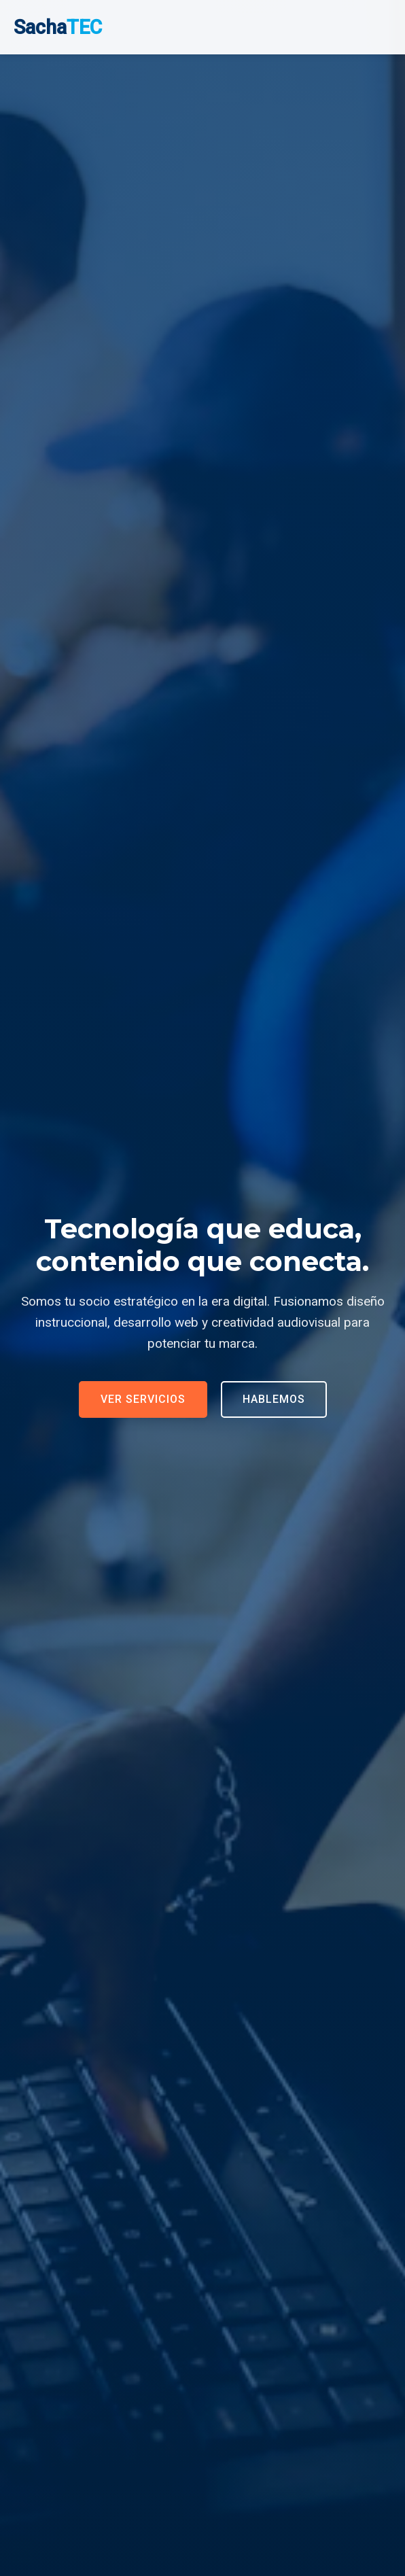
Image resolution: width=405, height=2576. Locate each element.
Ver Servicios (143, 1399)
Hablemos (274, 1399)
